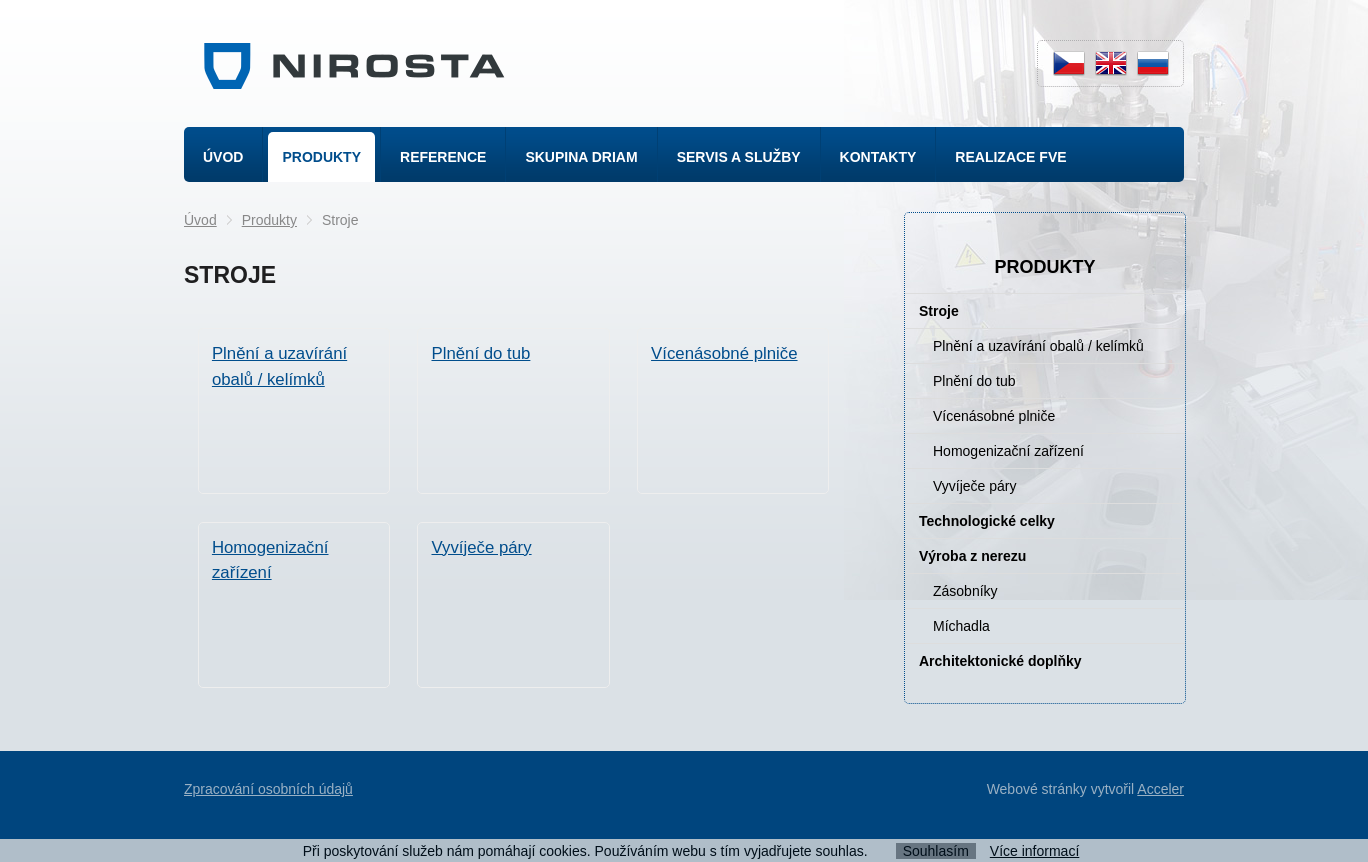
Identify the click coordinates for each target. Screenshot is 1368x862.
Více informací (1034, 851)
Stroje (939, 311)
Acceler (1160, 789)
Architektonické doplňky (1000, 661)
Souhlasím (936, 851)
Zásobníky (965, 591)
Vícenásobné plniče (994, 416)
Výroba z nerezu (972, 556)
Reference (443, 157)
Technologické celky (987, 521)
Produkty (321, 157)
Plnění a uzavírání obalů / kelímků (1038, 346)
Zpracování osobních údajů (268, 789)
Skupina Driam (581, 157)
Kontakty (878, 157)
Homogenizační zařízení (1008, 451)
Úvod (223, 157)
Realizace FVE (1010, 157)
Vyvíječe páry (975, 486)
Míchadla (961, 626)
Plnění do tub (974, 381)
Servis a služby (739, 157)
